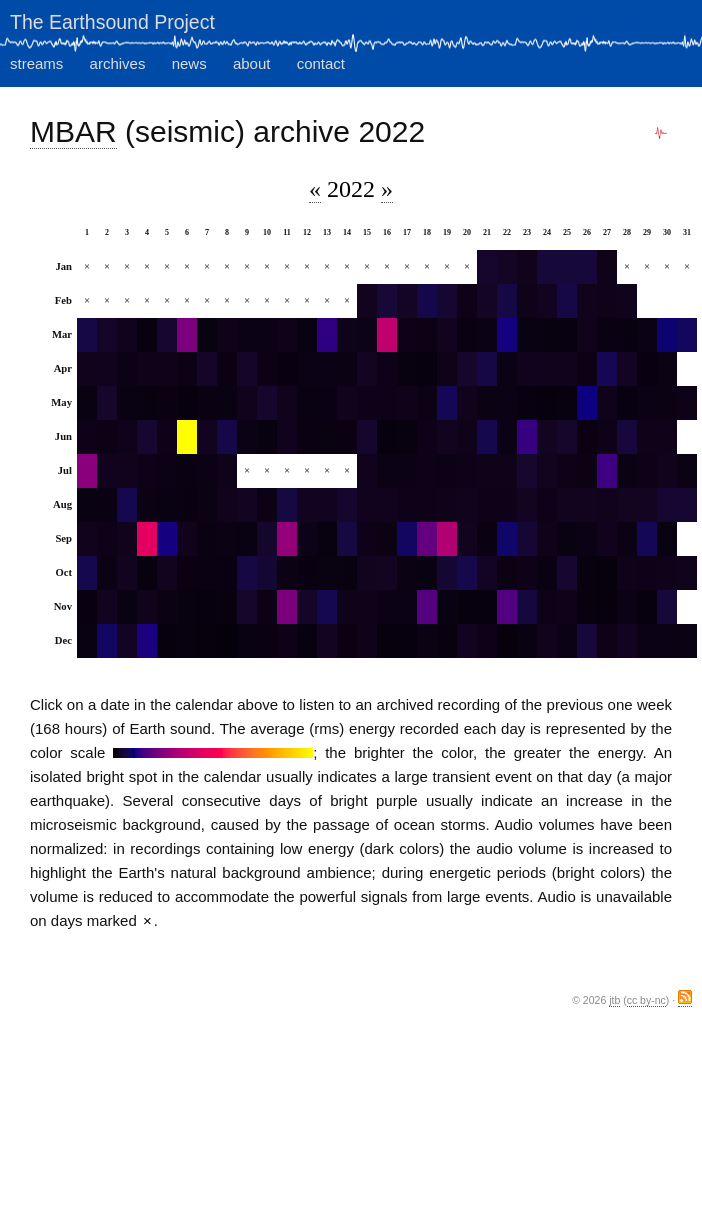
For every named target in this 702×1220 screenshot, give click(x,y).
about (252, 63)
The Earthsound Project (112, 22)
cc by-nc (646, 1000)
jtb (614, 1000)
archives (118, 63)
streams (36, 63)
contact (321, 63)
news (189, 63)
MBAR (73, 131)
